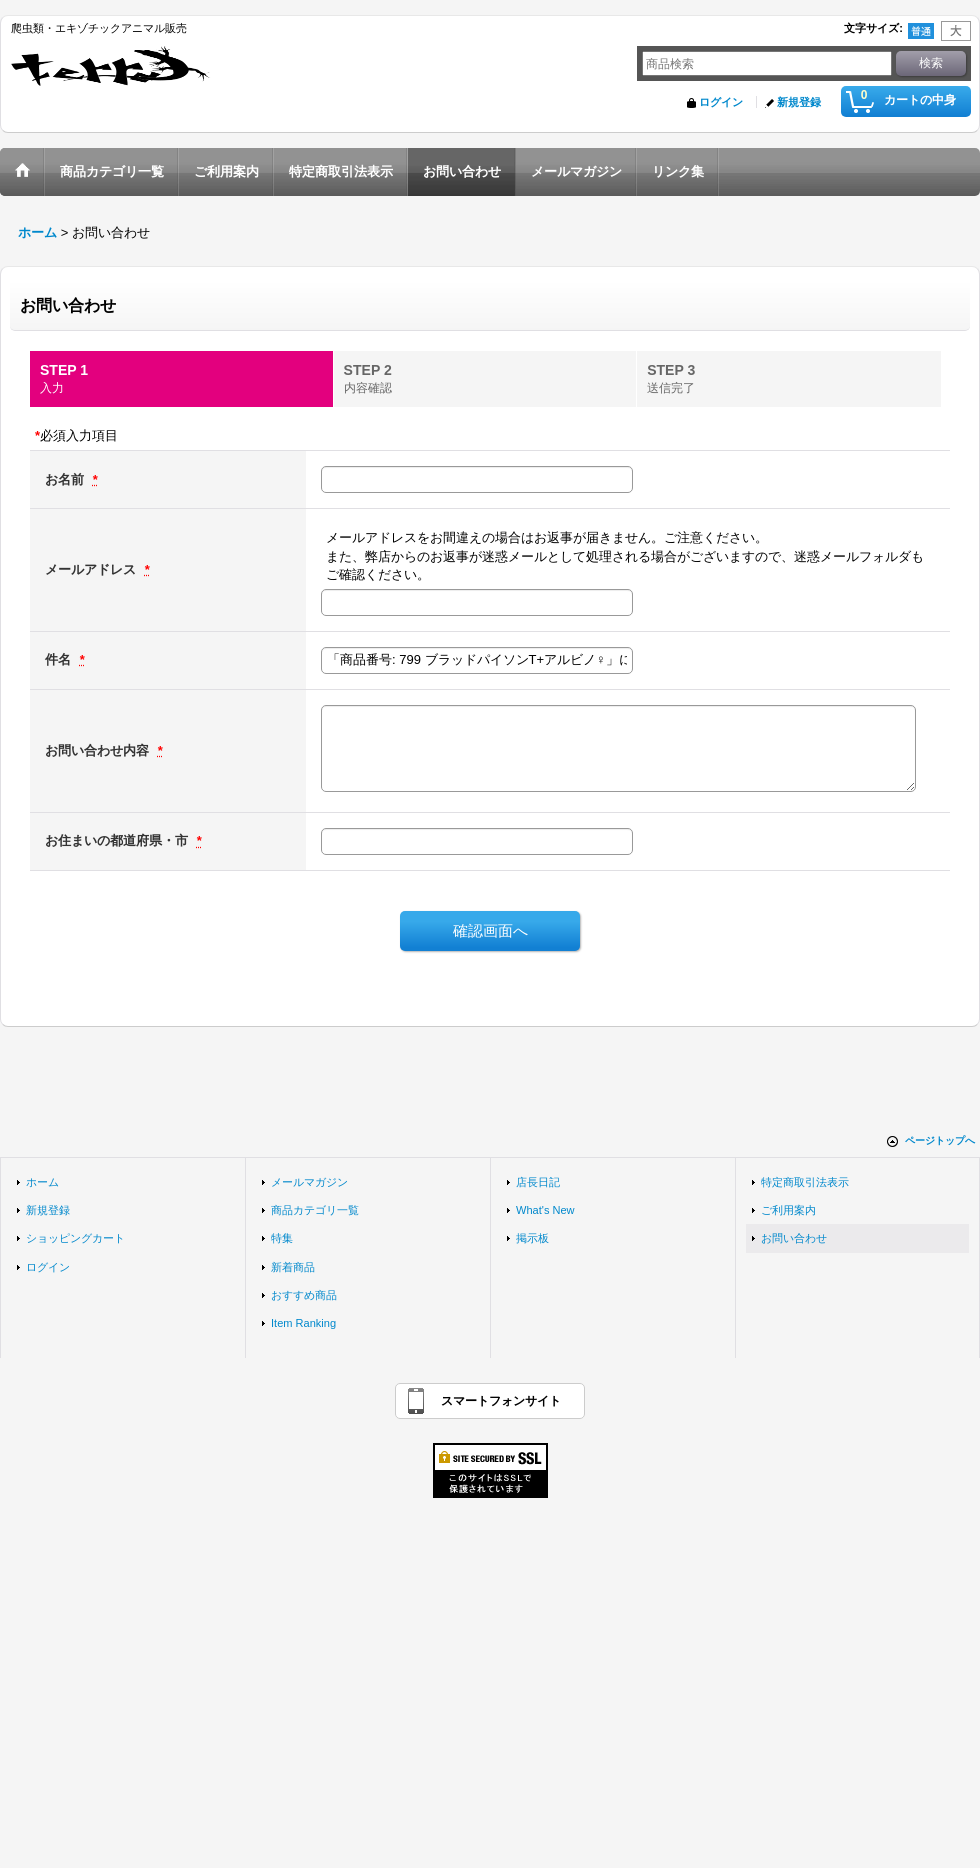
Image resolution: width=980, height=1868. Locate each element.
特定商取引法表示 (805, 1182)
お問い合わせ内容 (99, 750)
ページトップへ (940, 1140)
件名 (60, 659)
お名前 (66, 479)
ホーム (42, 1182)
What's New (545, 1210)
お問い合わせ (794, 1238)
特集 (282, 1238)
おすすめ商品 (304, 1295)
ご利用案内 (788, 1210)
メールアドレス (92, 569)
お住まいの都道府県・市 (118, 840)
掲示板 (532, 1238)
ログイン (721, 102)
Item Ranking (303, 1323)
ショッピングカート (75, 1238)
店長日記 (538, 1182)
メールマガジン (309, 1182)
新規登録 (799, 102)
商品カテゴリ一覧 (315, 1210)
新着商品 (293, 1267)
